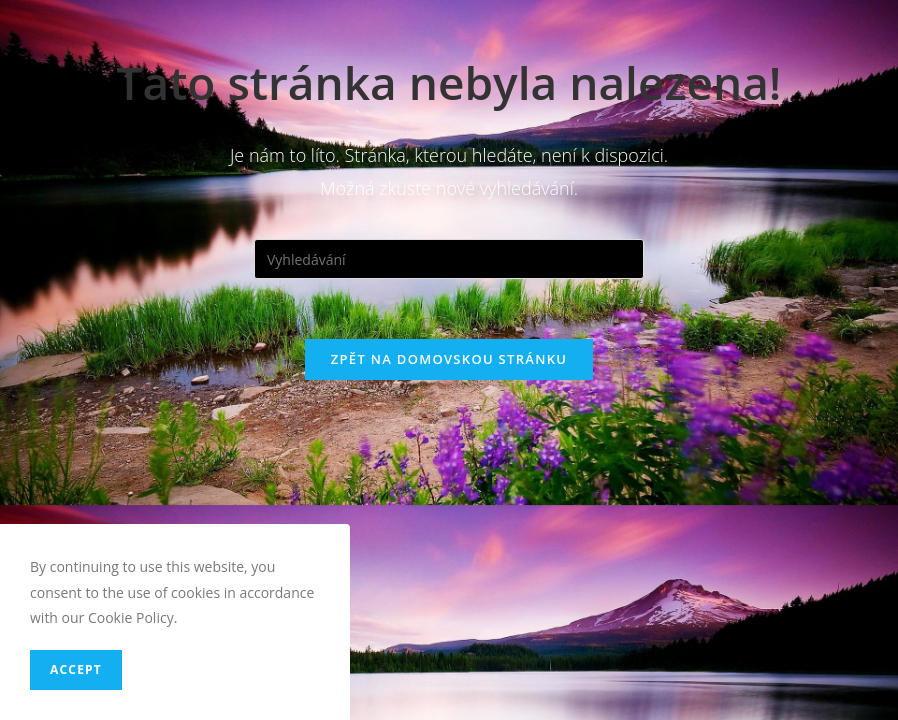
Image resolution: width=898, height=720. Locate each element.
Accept (76, 669)
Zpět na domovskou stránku (449, 359)
